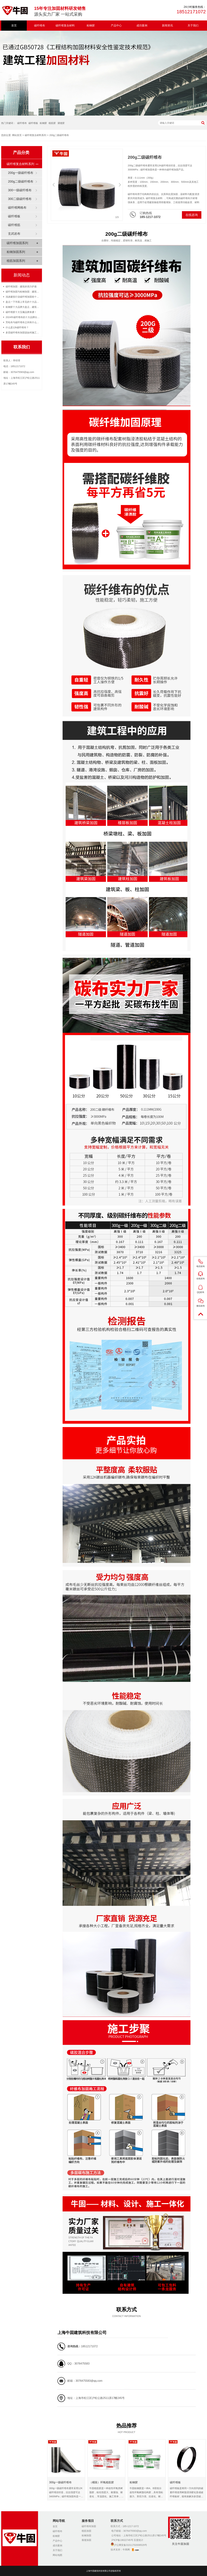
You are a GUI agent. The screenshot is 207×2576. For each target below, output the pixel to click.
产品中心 (116, 25)
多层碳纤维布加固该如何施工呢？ (23, 332)
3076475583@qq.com (89, 2380)
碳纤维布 (39, 25)
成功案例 (141, 25)
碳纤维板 (33, 123)
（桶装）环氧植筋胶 (101, 2482)
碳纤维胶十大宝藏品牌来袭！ (21, 312)
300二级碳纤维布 (20, 199)
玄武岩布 (14, 233)
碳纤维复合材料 (65, 25)
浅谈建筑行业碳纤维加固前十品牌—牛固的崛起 (23, 296)
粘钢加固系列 (16, 252)
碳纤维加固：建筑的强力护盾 (21, 286)
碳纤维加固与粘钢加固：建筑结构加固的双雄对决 (23, 291)
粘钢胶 (91, 25)
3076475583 (82, 2363)
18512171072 (18, 366)
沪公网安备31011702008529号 (129, 2545)
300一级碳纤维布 (20, 190)
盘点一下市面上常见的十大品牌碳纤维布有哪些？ (23, 301)
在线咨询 (192, 215)
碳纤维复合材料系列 (35, 135)
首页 (14, 25)
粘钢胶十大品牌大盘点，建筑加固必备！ (23, 307)
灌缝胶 (61, 123)
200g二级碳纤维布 (59, 135)
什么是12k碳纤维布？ (17, 327)
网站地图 (57, 2555)
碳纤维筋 (14, 225)
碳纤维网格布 (17, 207)
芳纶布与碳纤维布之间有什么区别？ (23, 322)
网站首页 (17, 135)
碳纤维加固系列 (17, 243)
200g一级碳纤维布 (20, 173)
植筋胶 (52, 123)
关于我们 (193, 25)
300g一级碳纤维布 (60, 2482)
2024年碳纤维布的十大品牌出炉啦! (23, 317)
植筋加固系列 (16, 260)
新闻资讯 (167, 25)
